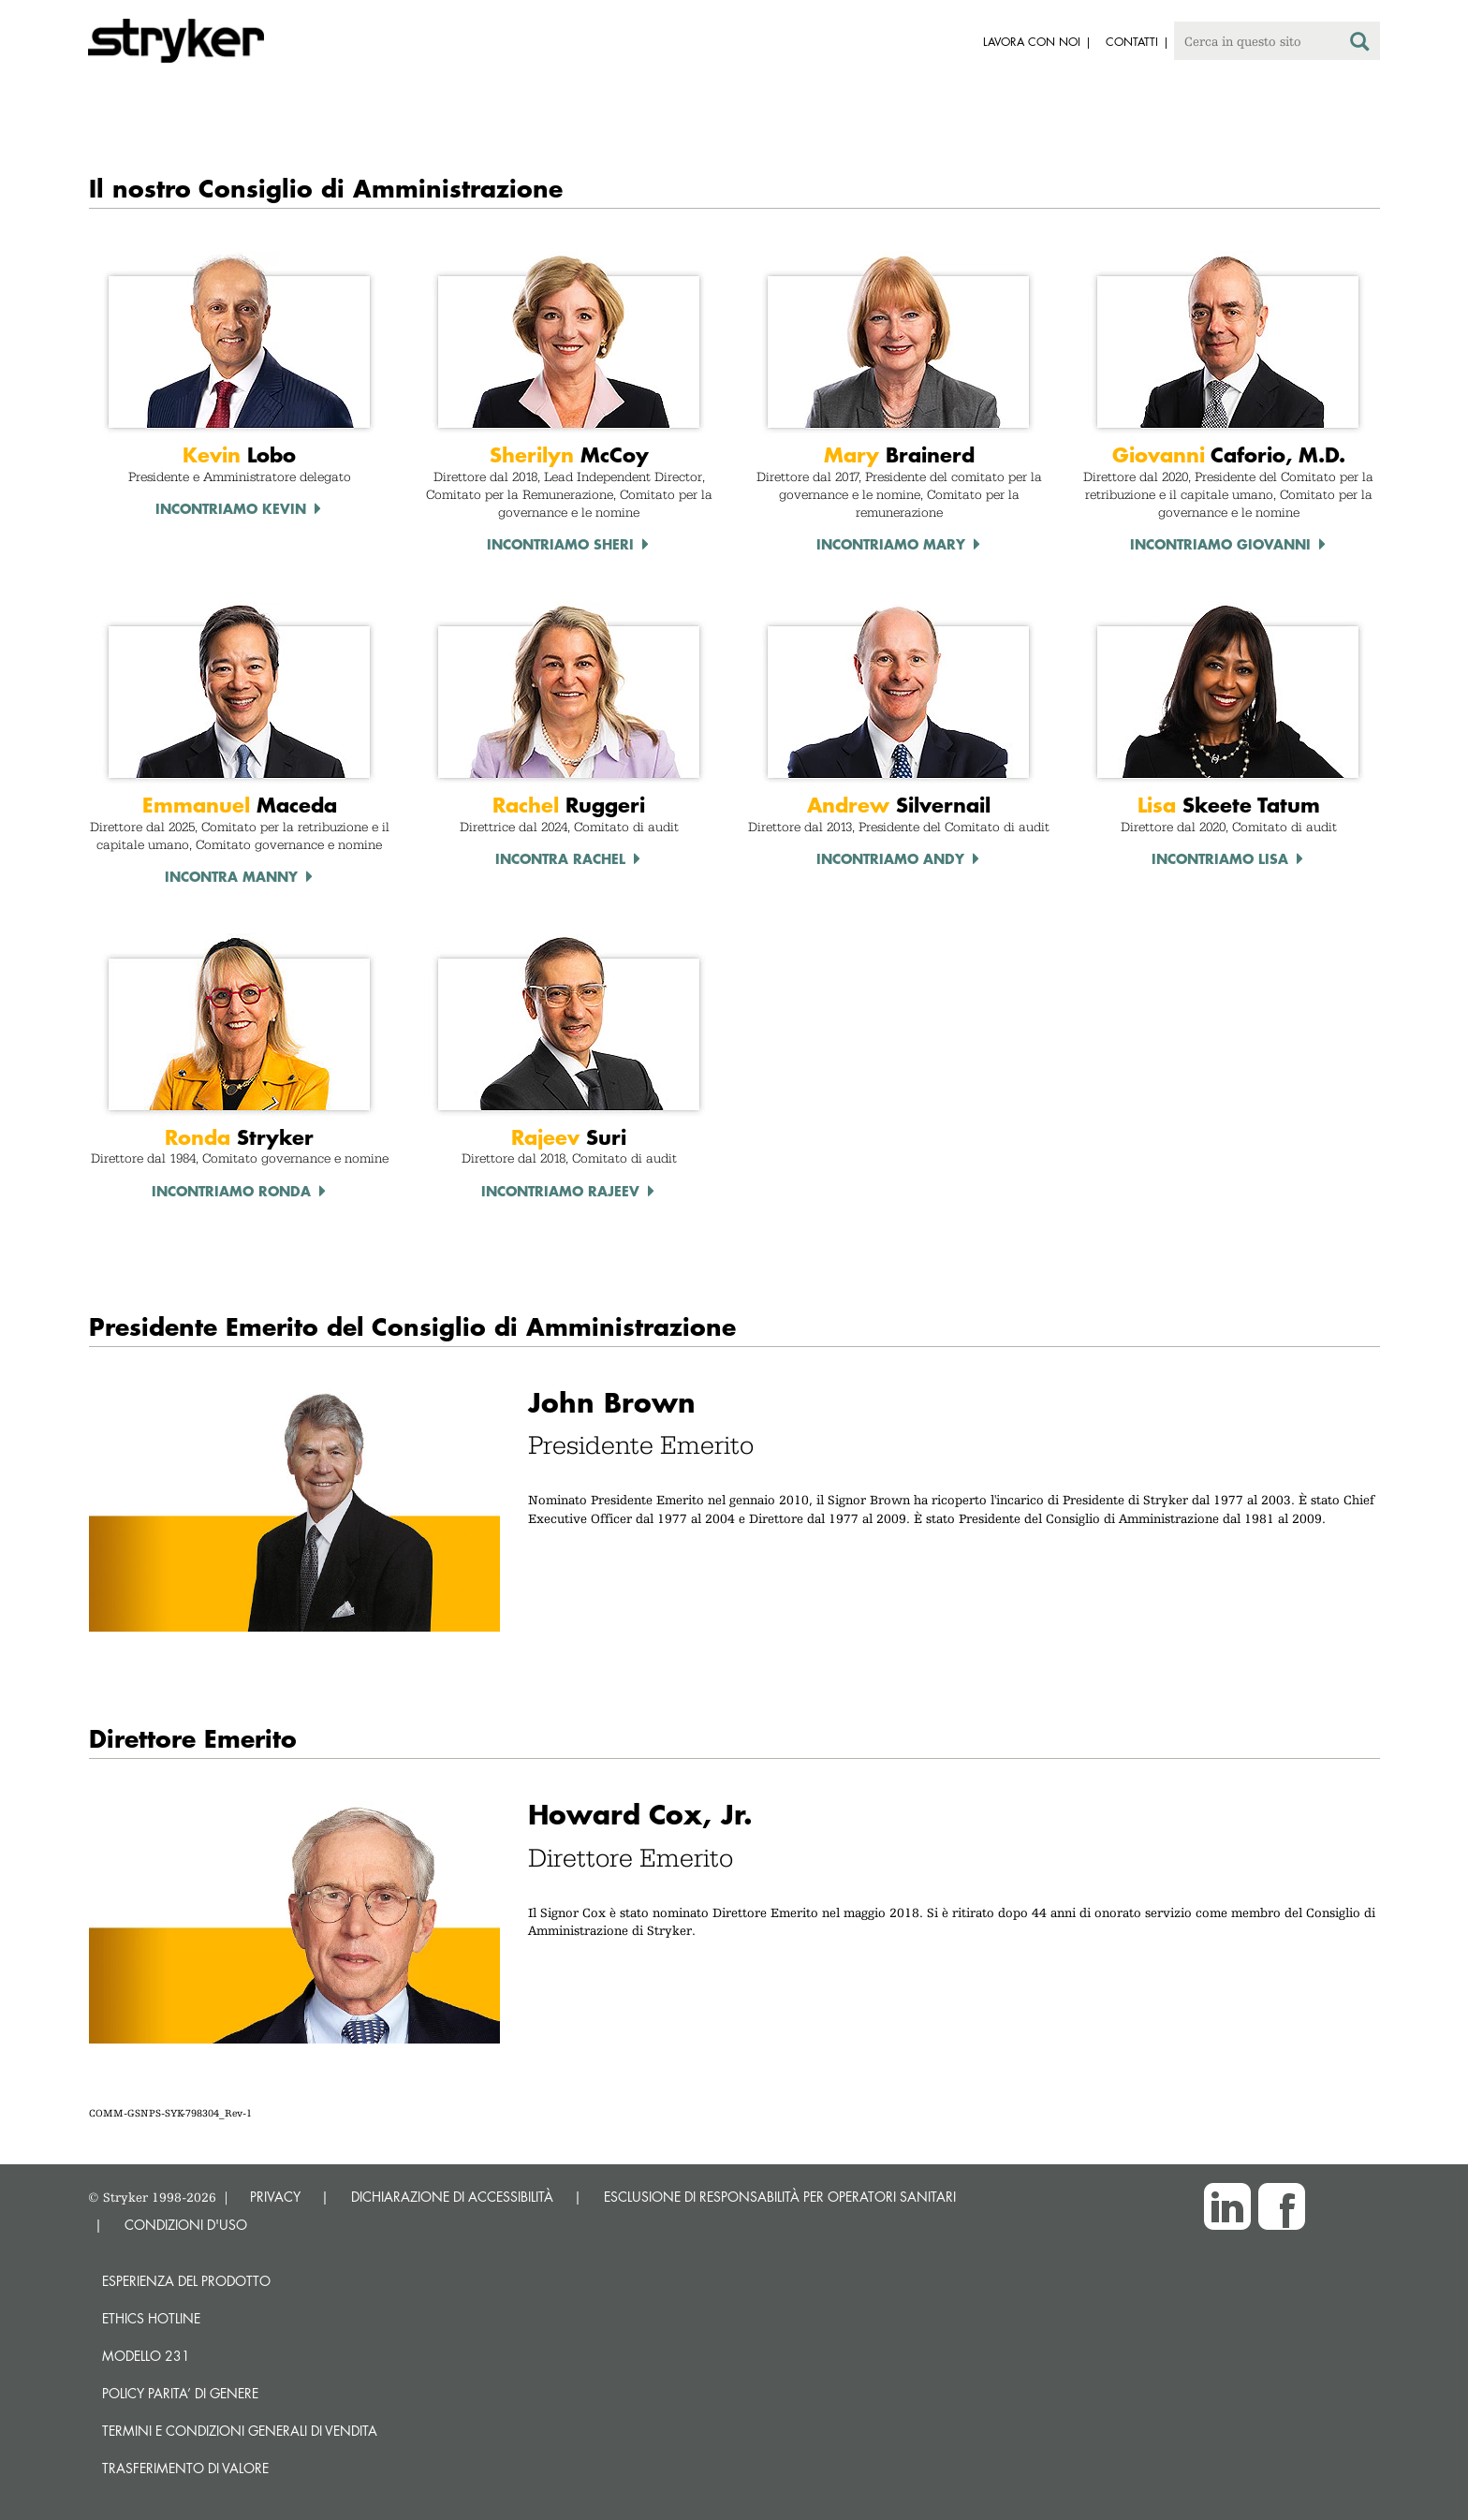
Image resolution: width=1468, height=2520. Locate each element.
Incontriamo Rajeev (560, 1190)
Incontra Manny (231, 876)
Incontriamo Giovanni (1220, 544)
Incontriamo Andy (890, 858)
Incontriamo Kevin (230, 508)
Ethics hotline (151, 2318)
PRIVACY (275, 2196)
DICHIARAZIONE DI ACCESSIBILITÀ (452, 2196)
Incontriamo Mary (890, 544)
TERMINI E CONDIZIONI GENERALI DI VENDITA (239, 2430)
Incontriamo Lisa (1220, 858)
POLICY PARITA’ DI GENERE (180, 2393)
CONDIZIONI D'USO (186, 2225)
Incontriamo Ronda (231, 1190)
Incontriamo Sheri (560, 544)
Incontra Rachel (560, 858)
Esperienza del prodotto (186, 2281)
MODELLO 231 (146, 2356)
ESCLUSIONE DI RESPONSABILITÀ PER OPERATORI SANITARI (780, 2196)
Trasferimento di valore (185, 2468)
